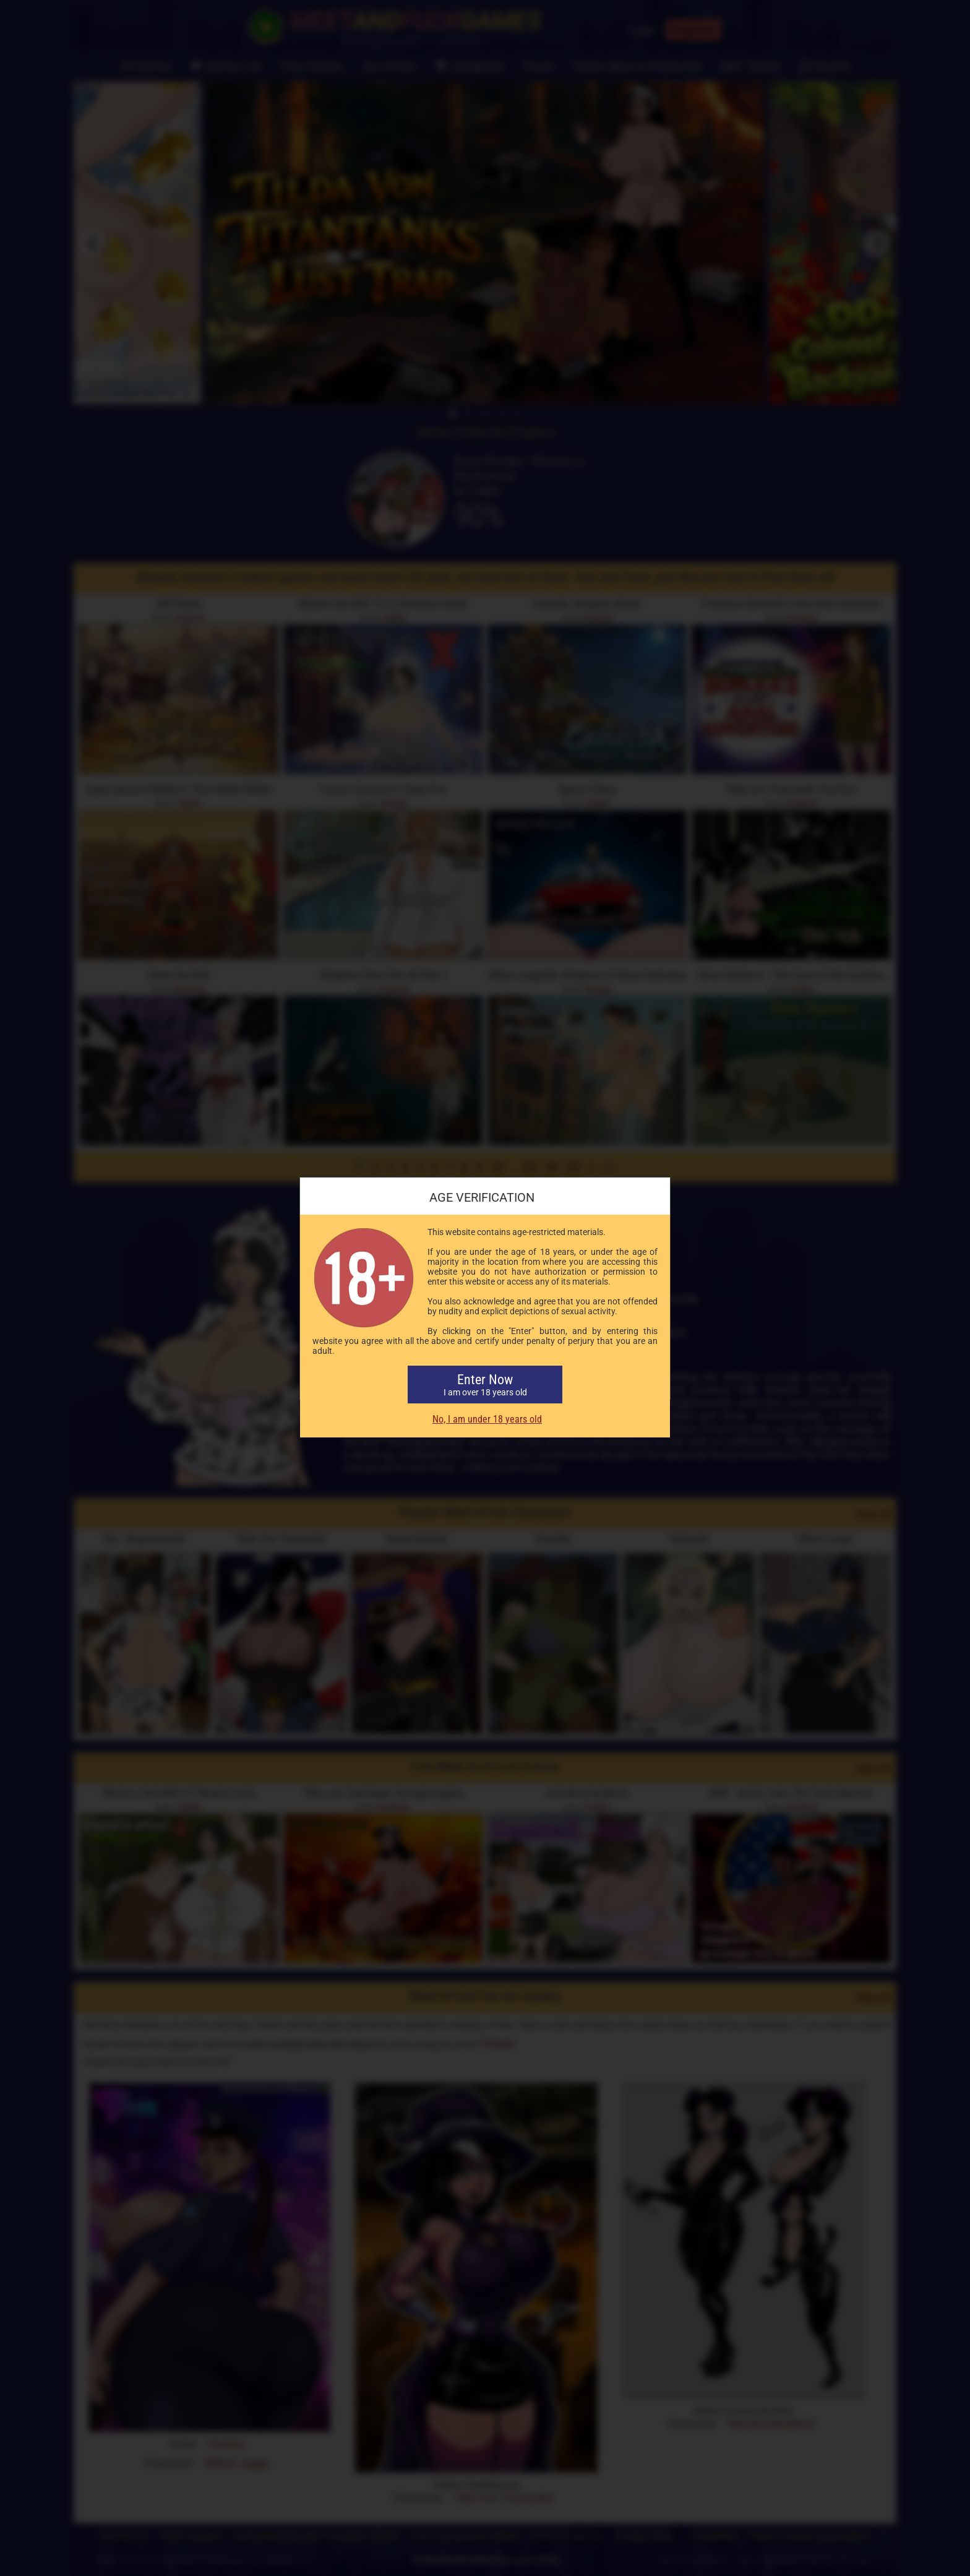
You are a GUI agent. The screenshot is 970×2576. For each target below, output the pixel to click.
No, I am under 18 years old (487, 1419)
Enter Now (485, 1384)
